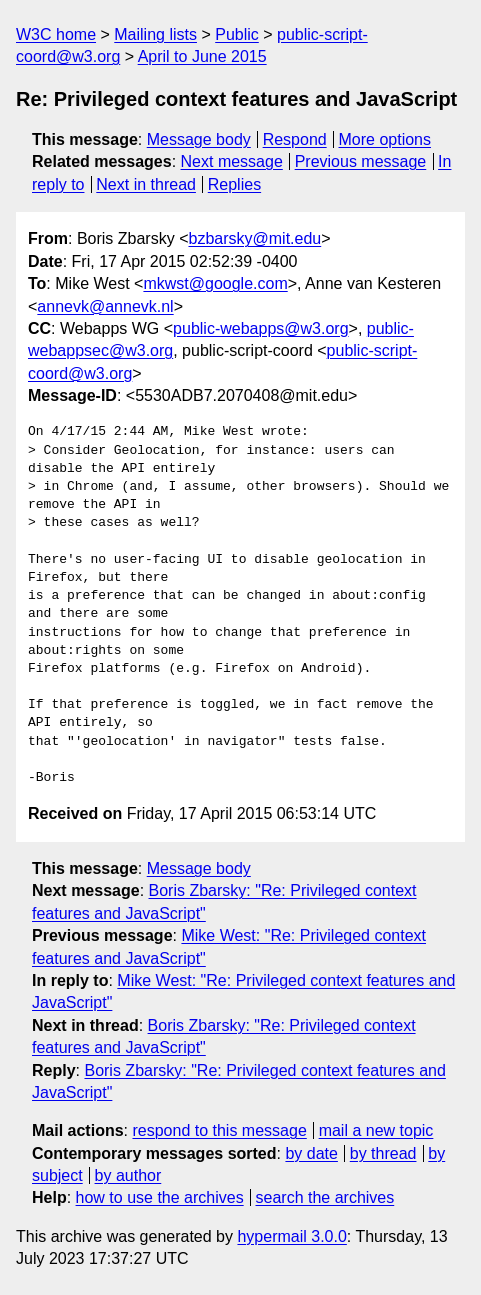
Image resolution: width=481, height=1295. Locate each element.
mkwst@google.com (215, 283)
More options (385, 139)
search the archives (325, 1197)
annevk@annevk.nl (105, 306)
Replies (234, 184)
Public (237, 34)
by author (128, 1175)
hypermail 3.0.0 (291, 1236)
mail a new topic (376, 1130)
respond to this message (219, 1130)
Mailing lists (155, 34)
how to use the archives (160, 1197)
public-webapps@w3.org (260, 328)
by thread (383, 1153)
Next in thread (146, 184)
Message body (199, 139)
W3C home (56, 34)
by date (311, 1153)
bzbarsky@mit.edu (254, 238)
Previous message (361, 161)
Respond (295, 139)
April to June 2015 (202, 56)
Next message (232, 161)
